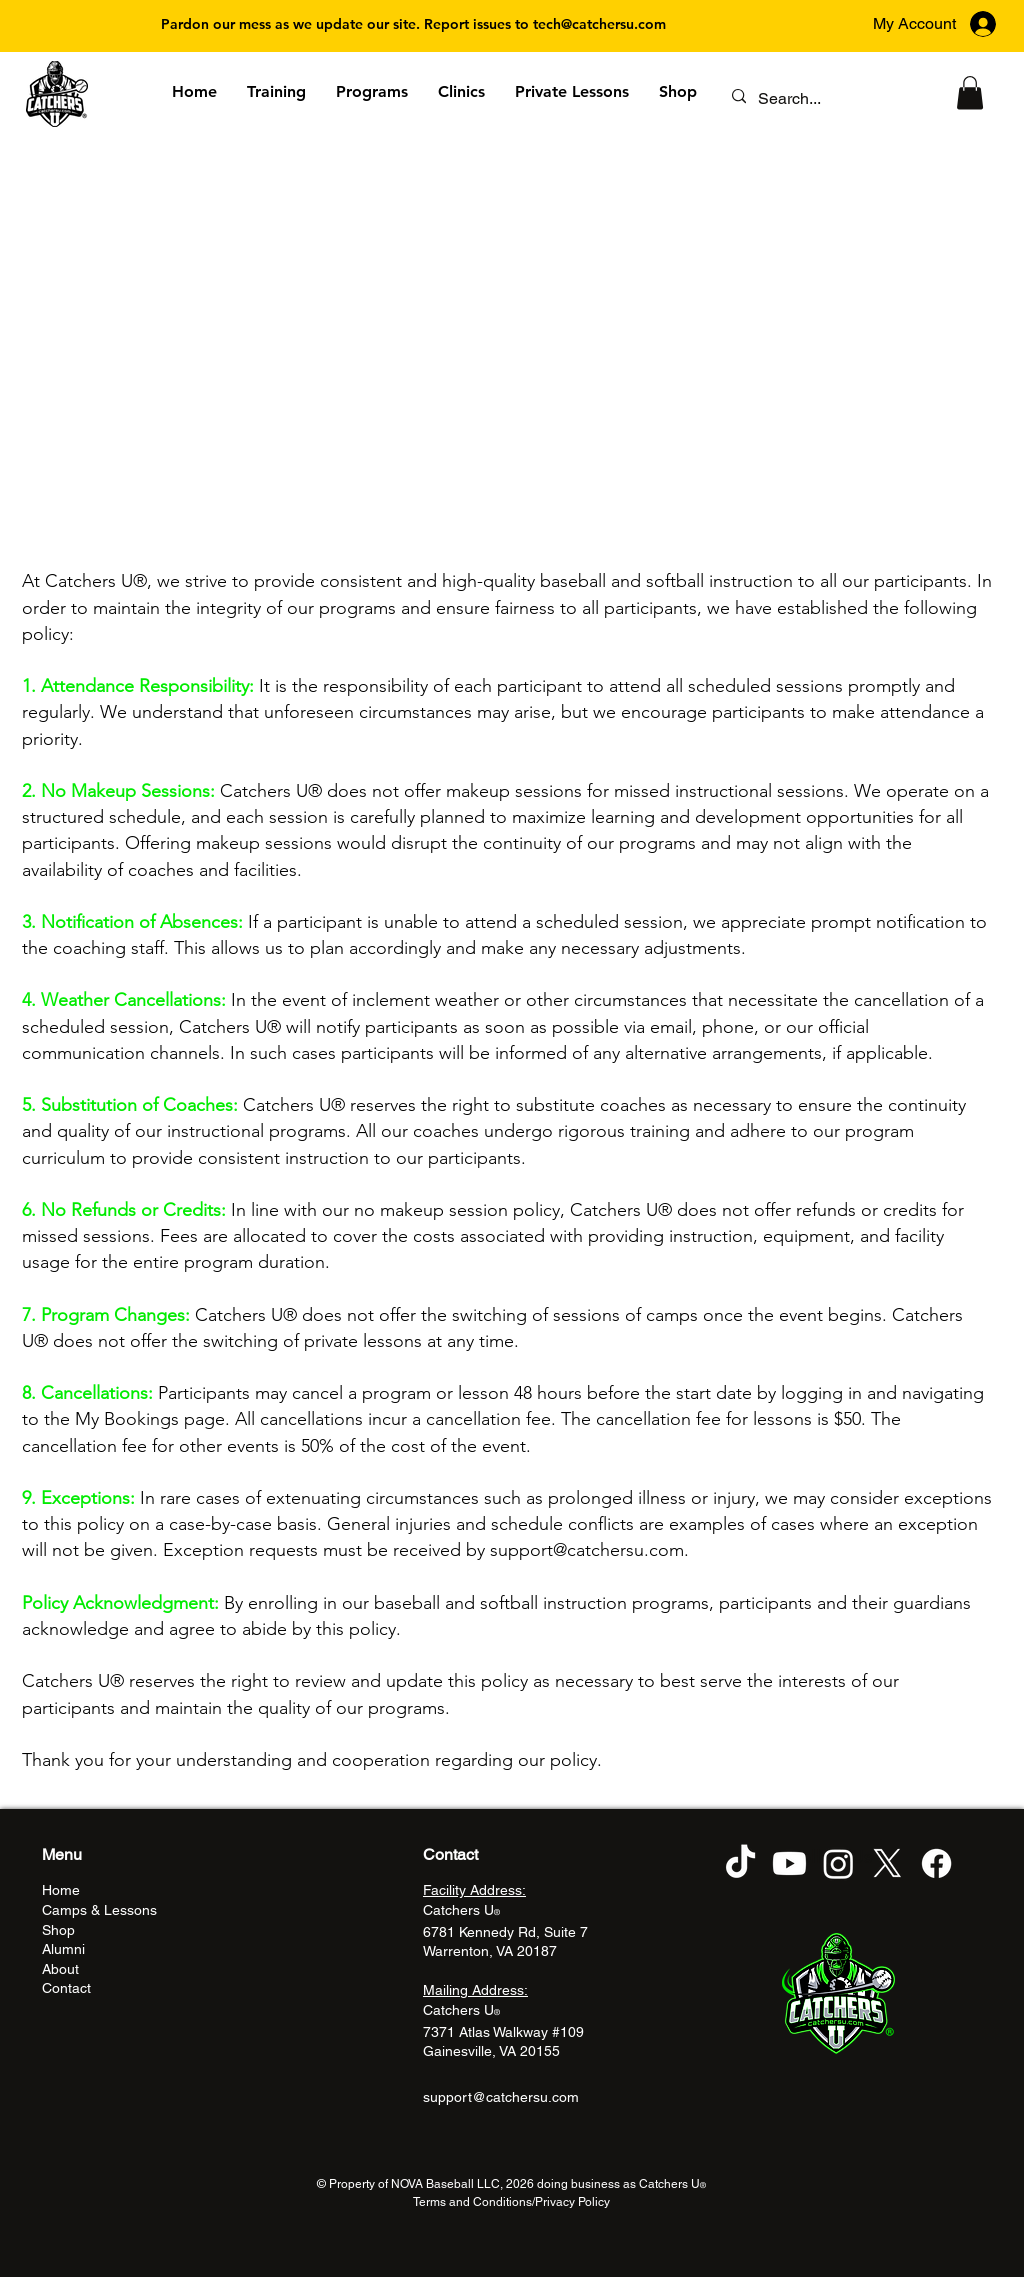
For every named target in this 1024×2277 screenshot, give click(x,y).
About (60, 1969)
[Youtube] (789, 1863)
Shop (58, 1930)
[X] (887, 1863)
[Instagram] (838, 1863)
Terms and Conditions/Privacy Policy (511, 2202)
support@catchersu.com (587, 1550)
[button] (970, 92)
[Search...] (827, 99)
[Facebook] (936, 1863)
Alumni (63, 1949)
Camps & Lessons (99, 1910)
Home (61, 1890)
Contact (66, 1988)
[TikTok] (740, 1863)
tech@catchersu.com (599, 24)
